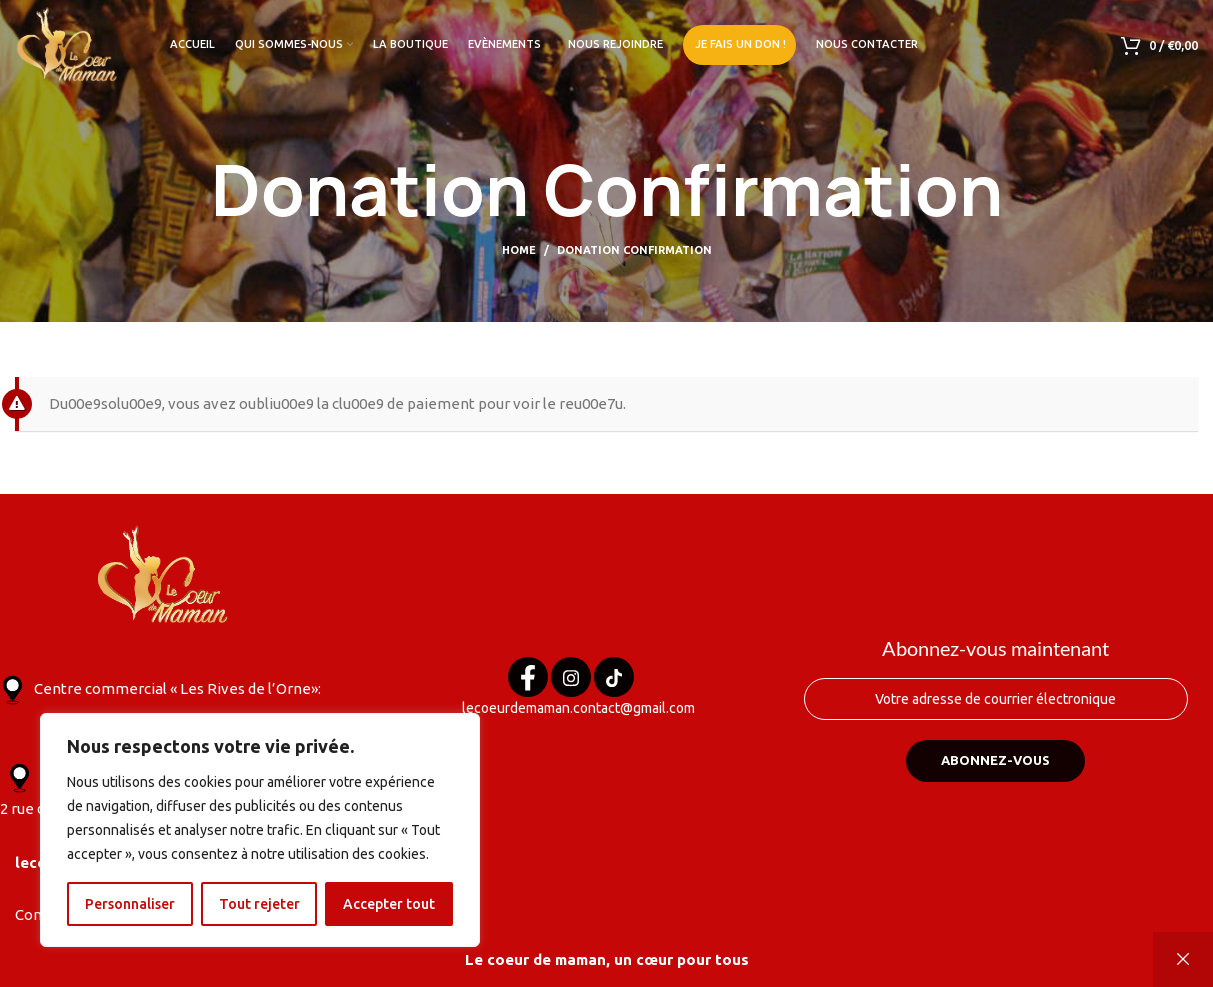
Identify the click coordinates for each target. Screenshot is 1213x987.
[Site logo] (67, 43)
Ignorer (1183, 959)
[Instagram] (571, 681)
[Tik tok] (614, 681)
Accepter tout (389, 904)
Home (519, 250)
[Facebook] (528, 681)
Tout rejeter (259, 904)
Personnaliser (130, 904)
